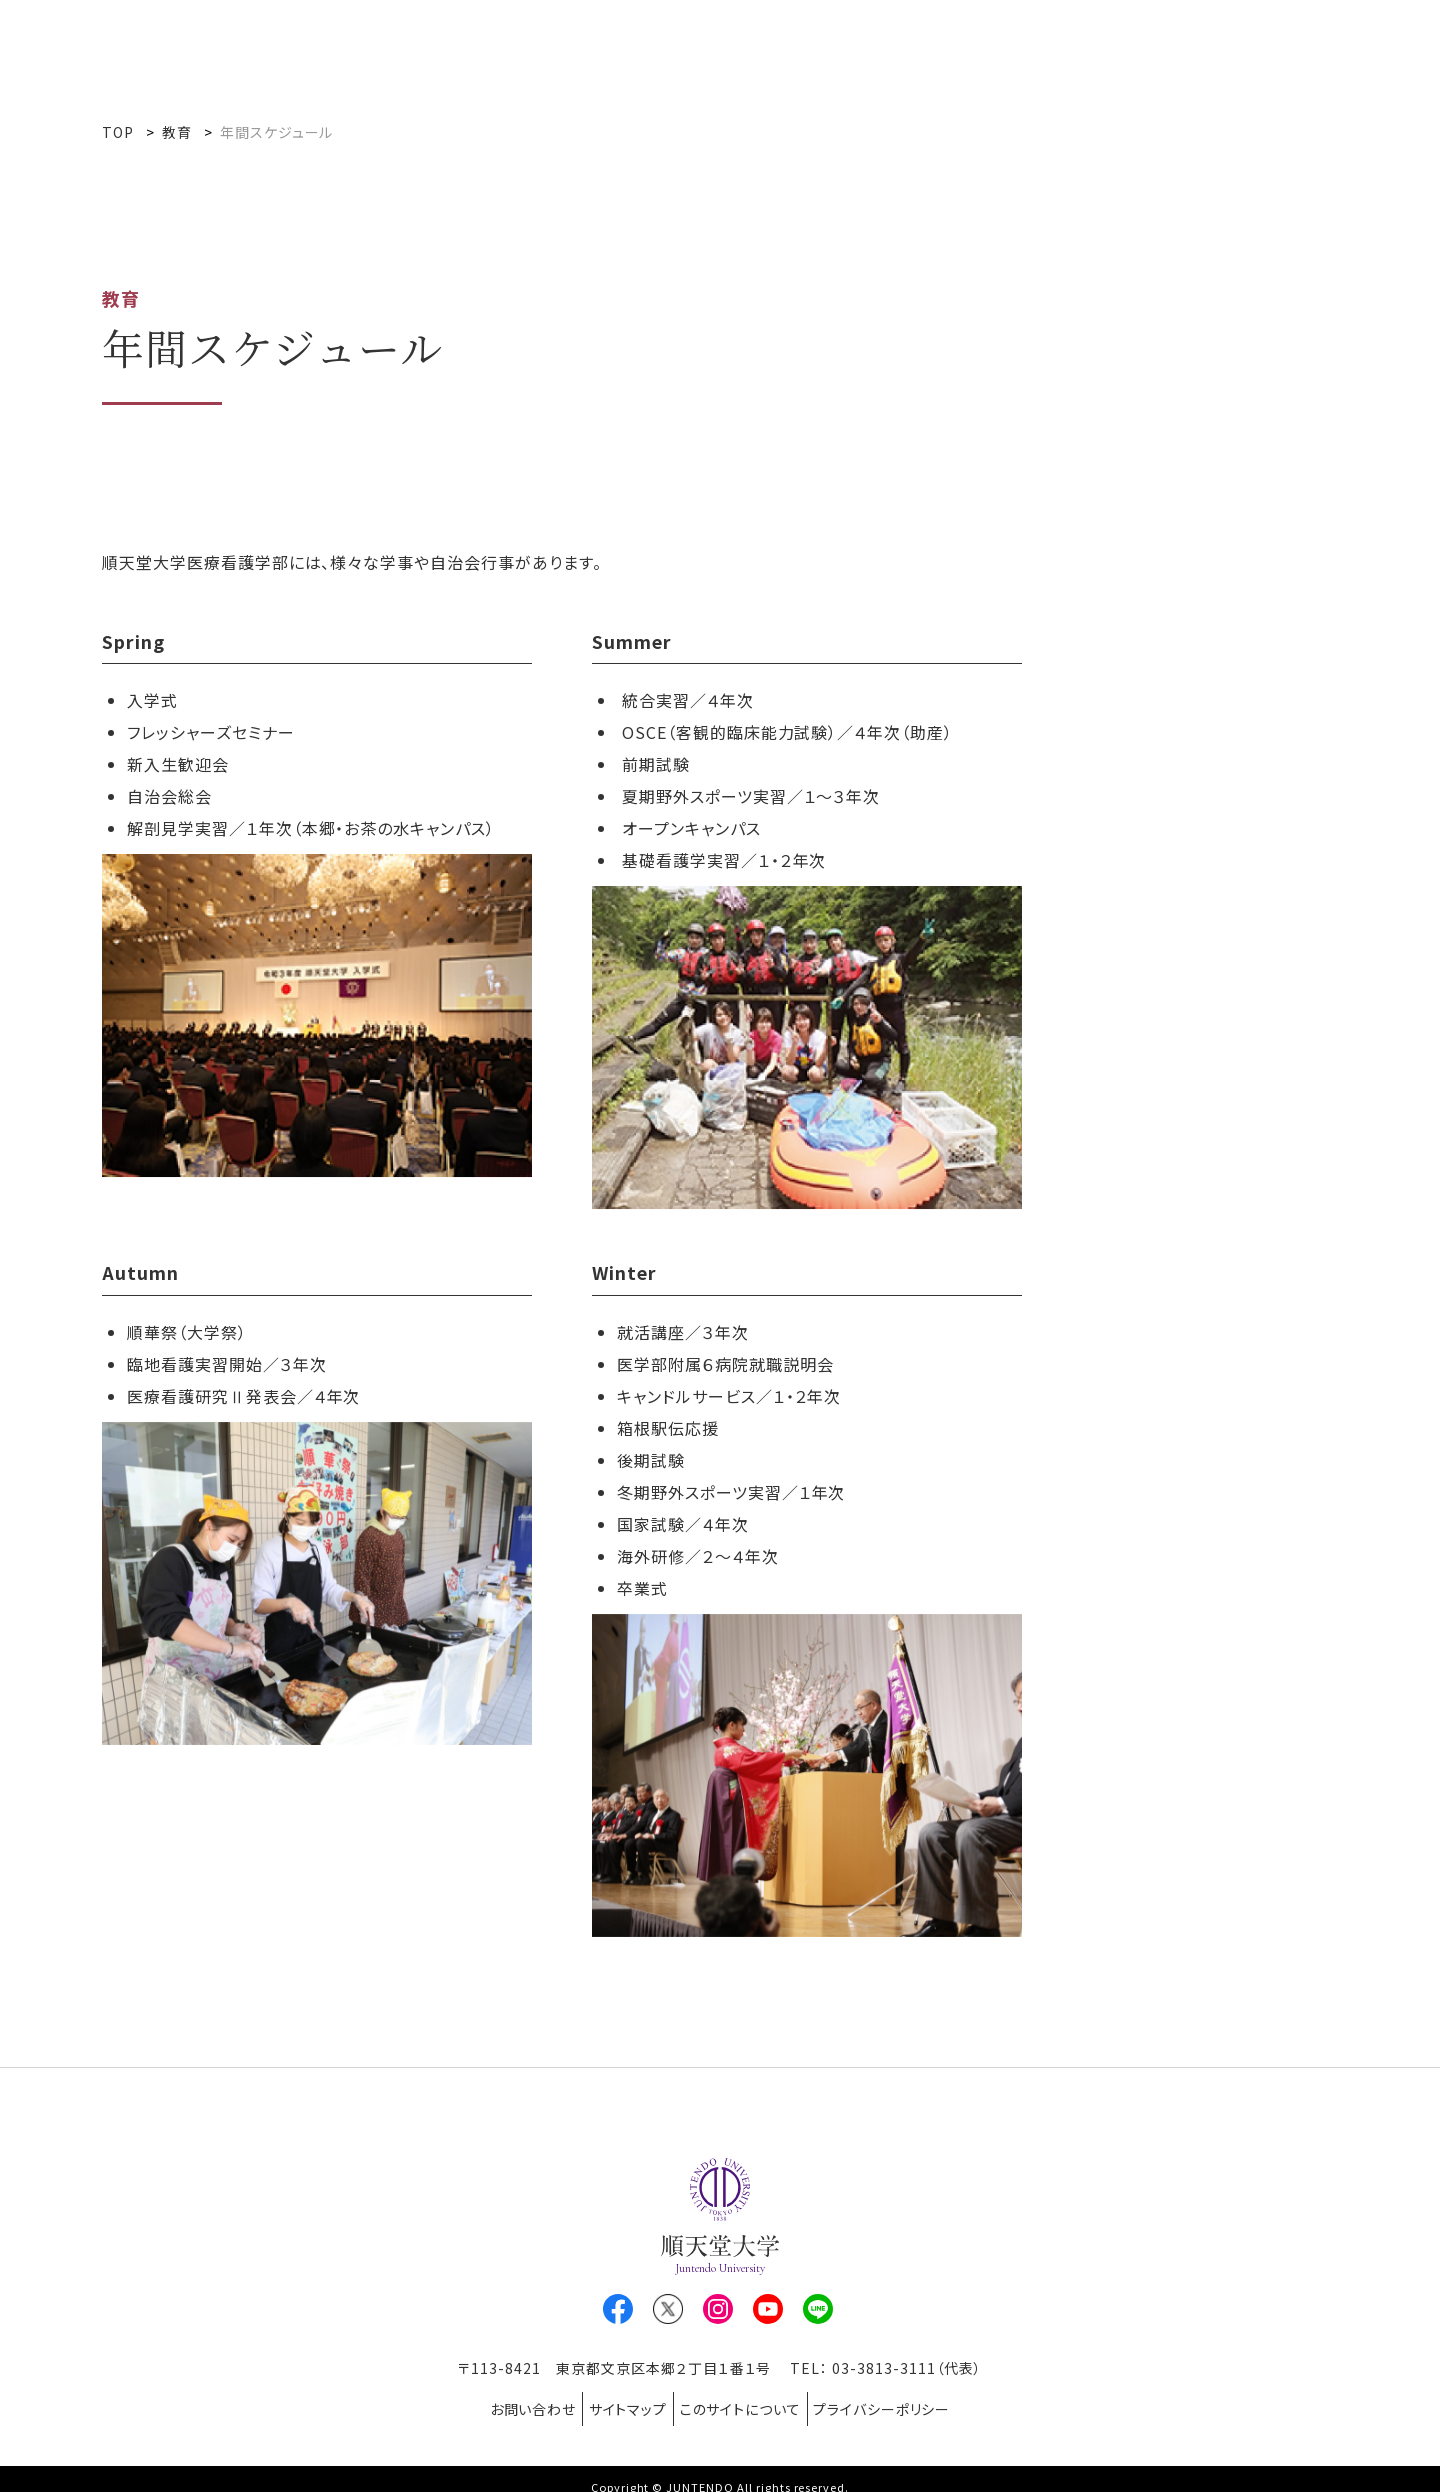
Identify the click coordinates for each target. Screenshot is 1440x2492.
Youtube (768, 2309)
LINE (818, 2309)
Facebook (618, 2309)
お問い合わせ (507, 2401)
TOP (118, 132)
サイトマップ (619, 2401)
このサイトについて (749, 2401)
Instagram (718, 2309)
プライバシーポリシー (907, 2401)
